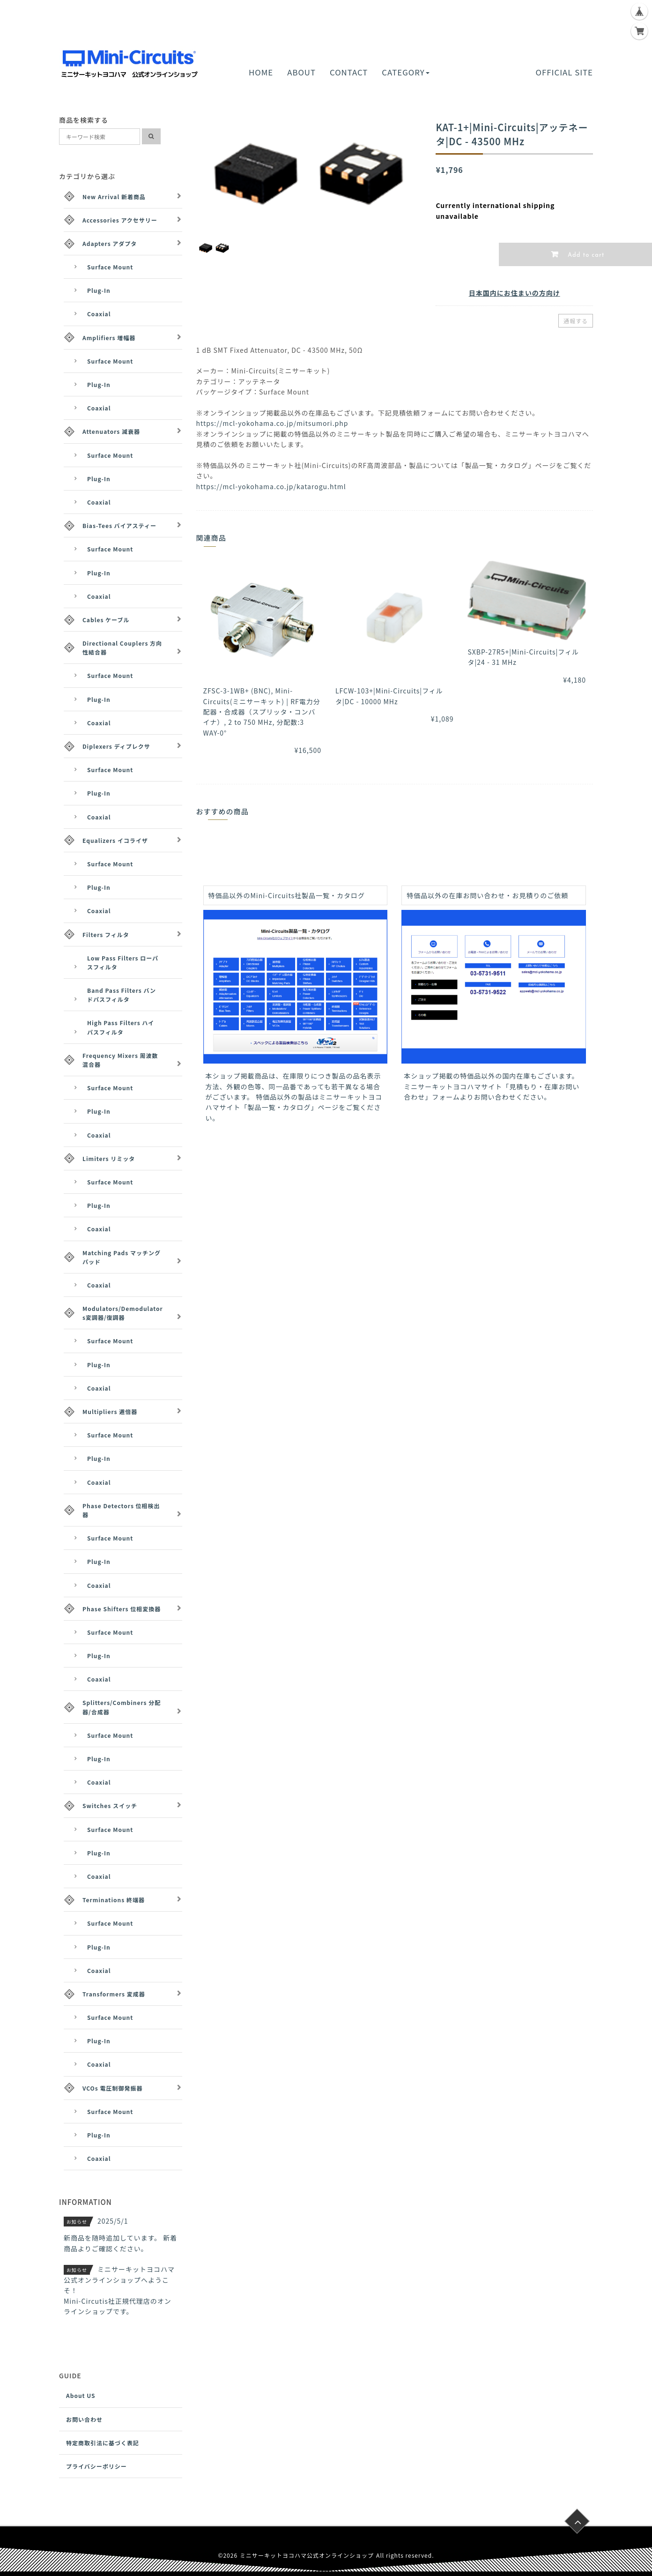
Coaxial (99, 314)
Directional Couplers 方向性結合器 (122, 647)
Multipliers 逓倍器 (109, 1411)
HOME (261, 72)
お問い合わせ (84, 2419)
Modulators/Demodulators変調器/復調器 (122, 1312)
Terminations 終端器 (113, 1900)
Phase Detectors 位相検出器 (121, 1510)
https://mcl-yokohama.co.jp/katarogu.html (271, 486)
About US (81, 2395)
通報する (575, 321)
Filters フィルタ (105, 934)
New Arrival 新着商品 (114, 197)
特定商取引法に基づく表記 (102, 2443)
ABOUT (301, 72)
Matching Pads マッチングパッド (121, 1257)
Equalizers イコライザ (115, 840)
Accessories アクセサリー (119, 220)
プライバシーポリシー (96, 2466)
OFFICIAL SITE (564, 72)
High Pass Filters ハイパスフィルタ (120, 1027)
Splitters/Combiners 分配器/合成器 (121, 1706)
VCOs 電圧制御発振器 (112, 2088)
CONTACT (349, 72)
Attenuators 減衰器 (111, 431)
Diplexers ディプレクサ (116, 746)
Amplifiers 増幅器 (108, 338)
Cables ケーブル (105, 620)
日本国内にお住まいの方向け (514, 293)
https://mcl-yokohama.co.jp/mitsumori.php (272, 423)
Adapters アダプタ (109, 243)
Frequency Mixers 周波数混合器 (120, 1059)
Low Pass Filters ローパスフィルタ (122, 962)
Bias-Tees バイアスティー (119, 525)
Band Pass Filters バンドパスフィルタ (121, 994)
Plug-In (99, 290)
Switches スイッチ (109, 1805)
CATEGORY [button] (405, 72)
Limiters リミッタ (108, 1158)
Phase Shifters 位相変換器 (121, 1609)
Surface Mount (110, 267)
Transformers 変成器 (113, 1994)
